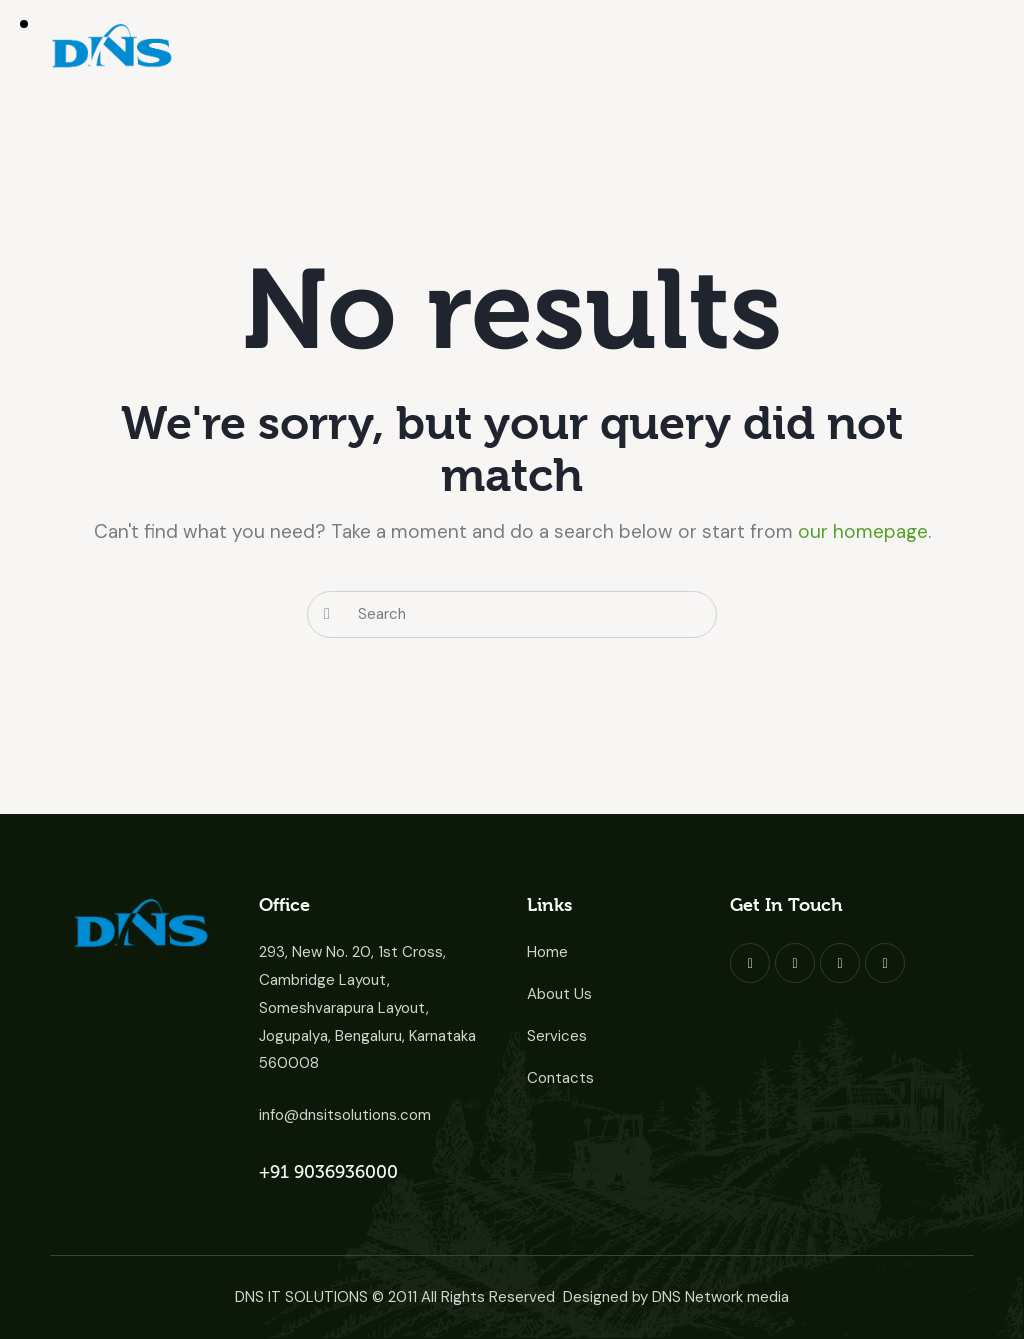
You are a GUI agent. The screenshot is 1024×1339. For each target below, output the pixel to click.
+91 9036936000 (328, 1172)
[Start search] (327, 615)
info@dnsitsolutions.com (345, 1115)
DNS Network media (720, 1297)
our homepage (863, 531)
